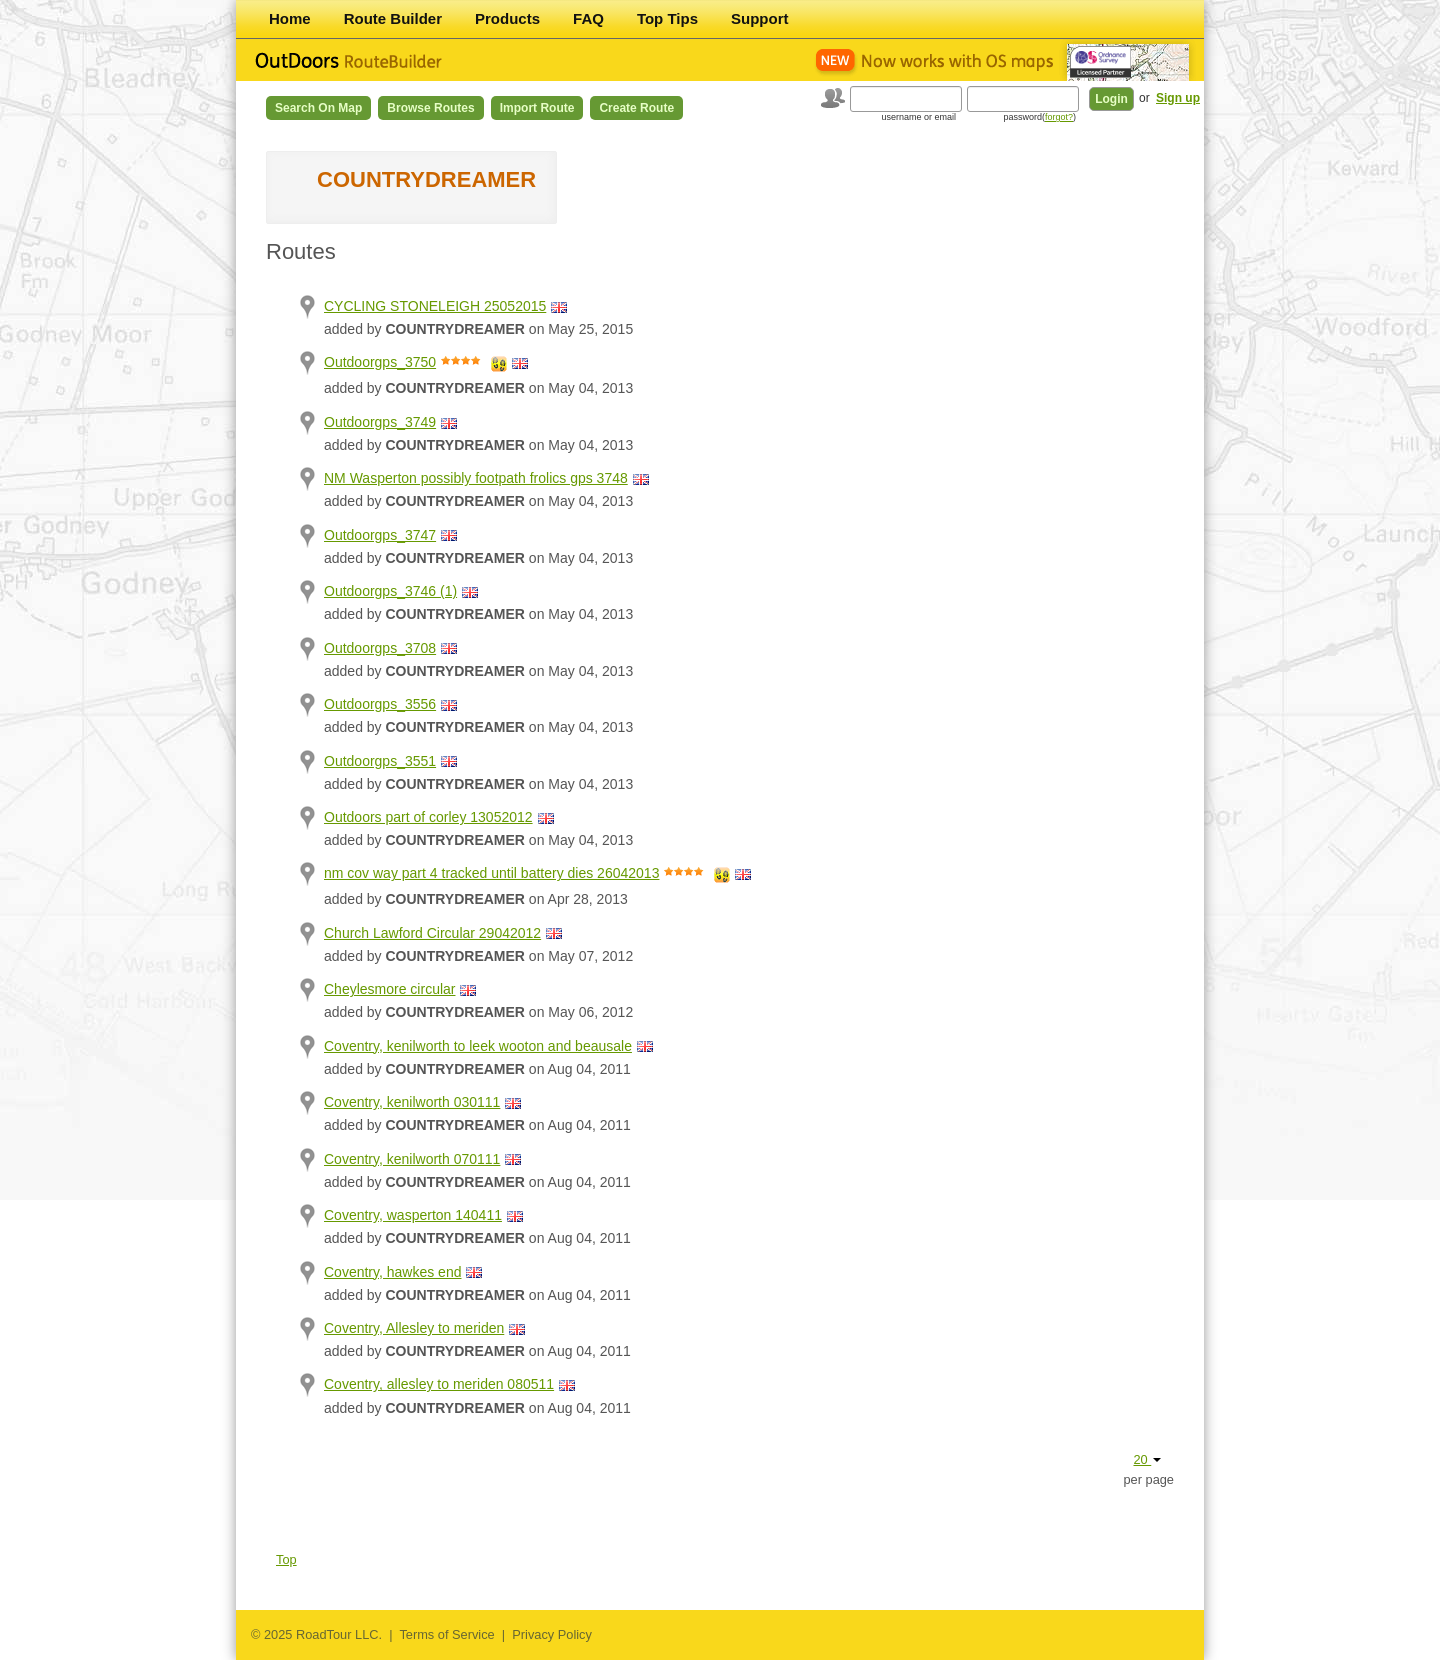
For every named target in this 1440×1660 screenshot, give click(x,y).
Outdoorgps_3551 (380, 761)
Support (760, 18)
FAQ (588, 18)
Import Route (537, 108)
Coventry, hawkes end (392, 1272)
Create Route (636, 108)
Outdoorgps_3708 (380, 648)
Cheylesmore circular (389, 989)
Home (290, 18)
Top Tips (667, 18)
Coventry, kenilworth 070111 (412, 1159)
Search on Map (318, 108)
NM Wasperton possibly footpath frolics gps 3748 (476, 478)
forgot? (1059, 117)
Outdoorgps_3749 (380, 422)
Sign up (1178, 98)
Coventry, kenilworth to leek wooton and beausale (478, 1046)
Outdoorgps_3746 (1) (390, 591)
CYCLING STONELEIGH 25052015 (435, 306)
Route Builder (393, 18)
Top (286, 1559)
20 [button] (1147, 1459)
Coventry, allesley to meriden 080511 (439, 1384)
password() (1039, 117)
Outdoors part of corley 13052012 (428, 817)
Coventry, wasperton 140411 (413, 1215)
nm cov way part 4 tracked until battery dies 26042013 (491, 873)
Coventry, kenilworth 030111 (412, 1102)
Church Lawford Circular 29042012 (432, 933)
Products (507, 18)
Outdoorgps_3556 (380, 704)
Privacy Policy (552, 1634)
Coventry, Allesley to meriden (414, 1328)
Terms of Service (446, 1634)
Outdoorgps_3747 (380, 535)
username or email (918, 117)
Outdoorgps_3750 (380, 362)
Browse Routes (430, 108)
